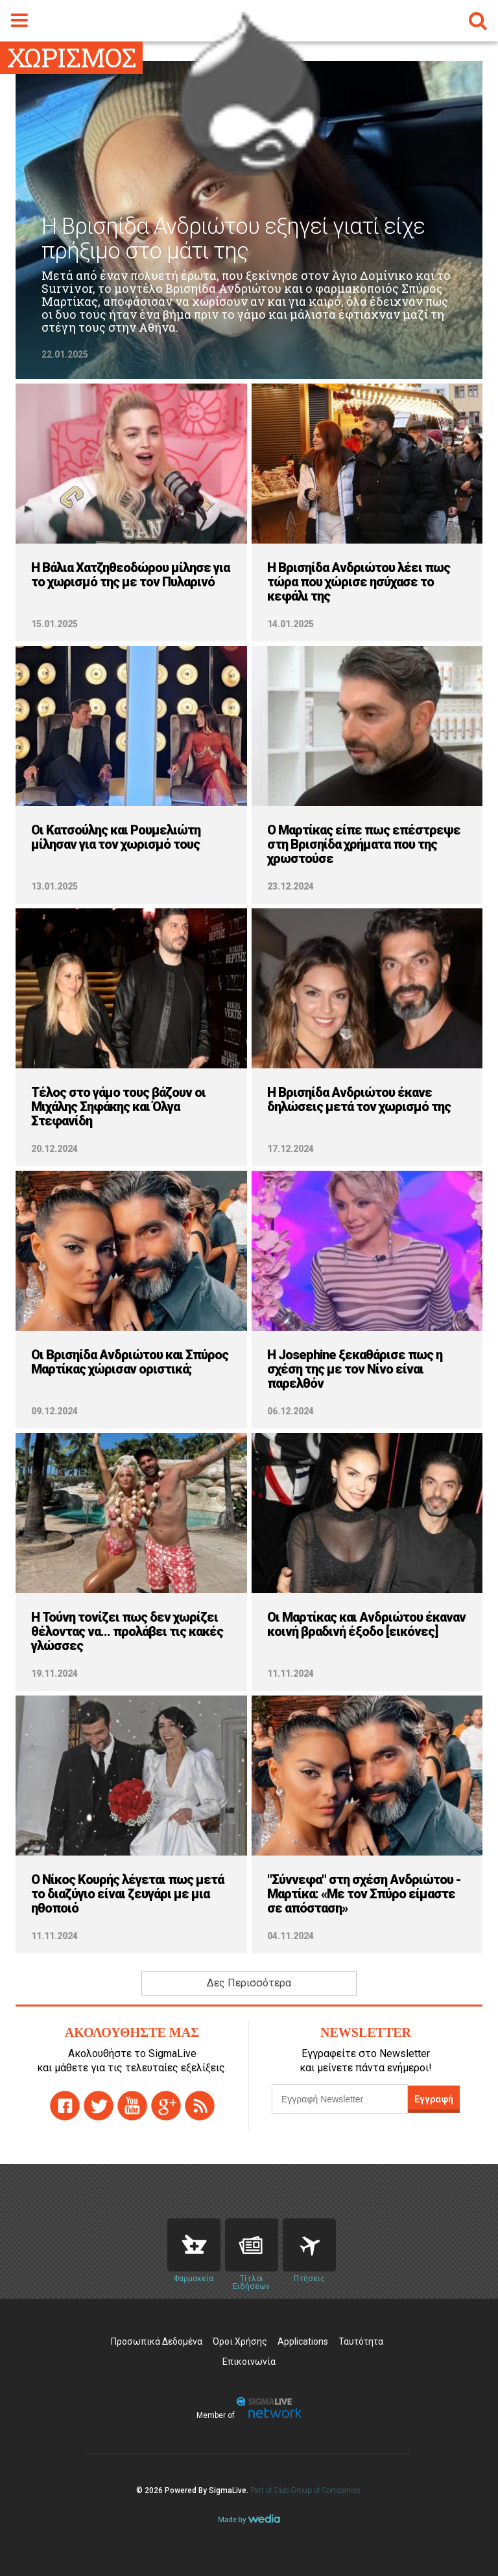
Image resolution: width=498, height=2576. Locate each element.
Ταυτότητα (360, 2341)
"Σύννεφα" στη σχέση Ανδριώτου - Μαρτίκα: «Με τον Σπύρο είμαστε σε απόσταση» (364, 1894)
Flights (309, 2244)
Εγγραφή (433, 2099)
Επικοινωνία (249, 2361)
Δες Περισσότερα (249, 1983)
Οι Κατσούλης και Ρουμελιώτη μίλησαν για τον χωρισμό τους (115, 837)
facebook (65, 2106)
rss (200, 2106)
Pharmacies (193, 2244)
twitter (98, 2106)
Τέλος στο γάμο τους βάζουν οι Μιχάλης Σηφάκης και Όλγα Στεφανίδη (118, 1107)
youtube (132, 2106)
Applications (303, 2341)
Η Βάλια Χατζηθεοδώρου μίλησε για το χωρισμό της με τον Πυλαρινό (130, 575)
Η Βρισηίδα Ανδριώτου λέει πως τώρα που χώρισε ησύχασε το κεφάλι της (358, 582)
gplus (166, 2106)
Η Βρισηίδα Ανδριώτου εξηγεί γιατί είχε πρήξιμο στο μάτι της (233, 239)
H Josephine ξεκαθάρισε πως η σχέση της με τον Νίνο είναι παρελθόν (354, 1369)
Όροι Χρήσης (240, 2341)
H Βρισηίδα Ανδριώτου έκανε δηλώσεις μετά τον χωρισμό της (359, 1099)
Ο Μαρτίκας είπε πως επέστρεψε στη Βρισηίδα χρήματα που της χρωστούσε (363, 844)
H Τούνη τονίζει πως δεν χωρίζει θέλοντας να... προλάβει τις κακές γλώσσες (127, 1631)
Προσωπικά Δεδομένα (156, 2341)
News (251, 2244)
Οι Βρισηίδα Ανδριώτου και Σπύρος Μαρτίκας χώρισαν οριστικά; (129, 1362)
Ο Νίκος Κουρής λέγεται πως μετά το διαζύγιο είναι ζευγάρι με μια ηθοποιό (127, 1894)
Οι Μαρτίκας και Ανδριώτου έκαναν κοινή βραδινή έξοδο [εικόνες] (366, 1624)
